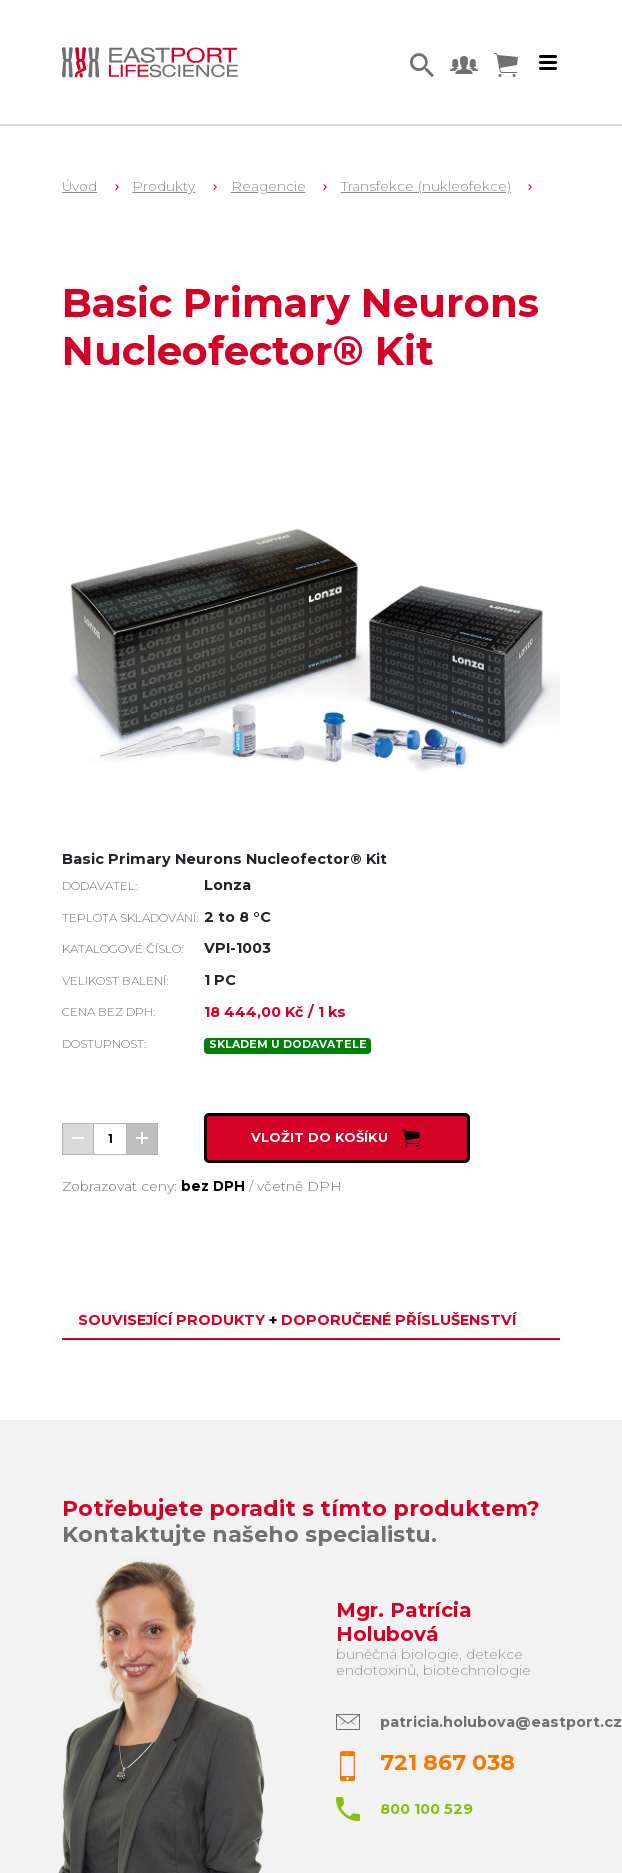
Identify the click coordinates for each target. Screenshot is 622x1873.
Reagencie (268, 186)
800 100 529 (426, 1809)
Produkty (163, 186)
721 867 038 (447, 1762)
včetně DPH (299, 1186)
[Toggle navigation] (548, 63)
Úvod (79, 186)
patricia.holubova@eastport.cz (501, 1722)
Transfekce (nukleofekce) (426, 186)
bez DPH (213, 1186)
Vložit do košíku (337, 1137)
